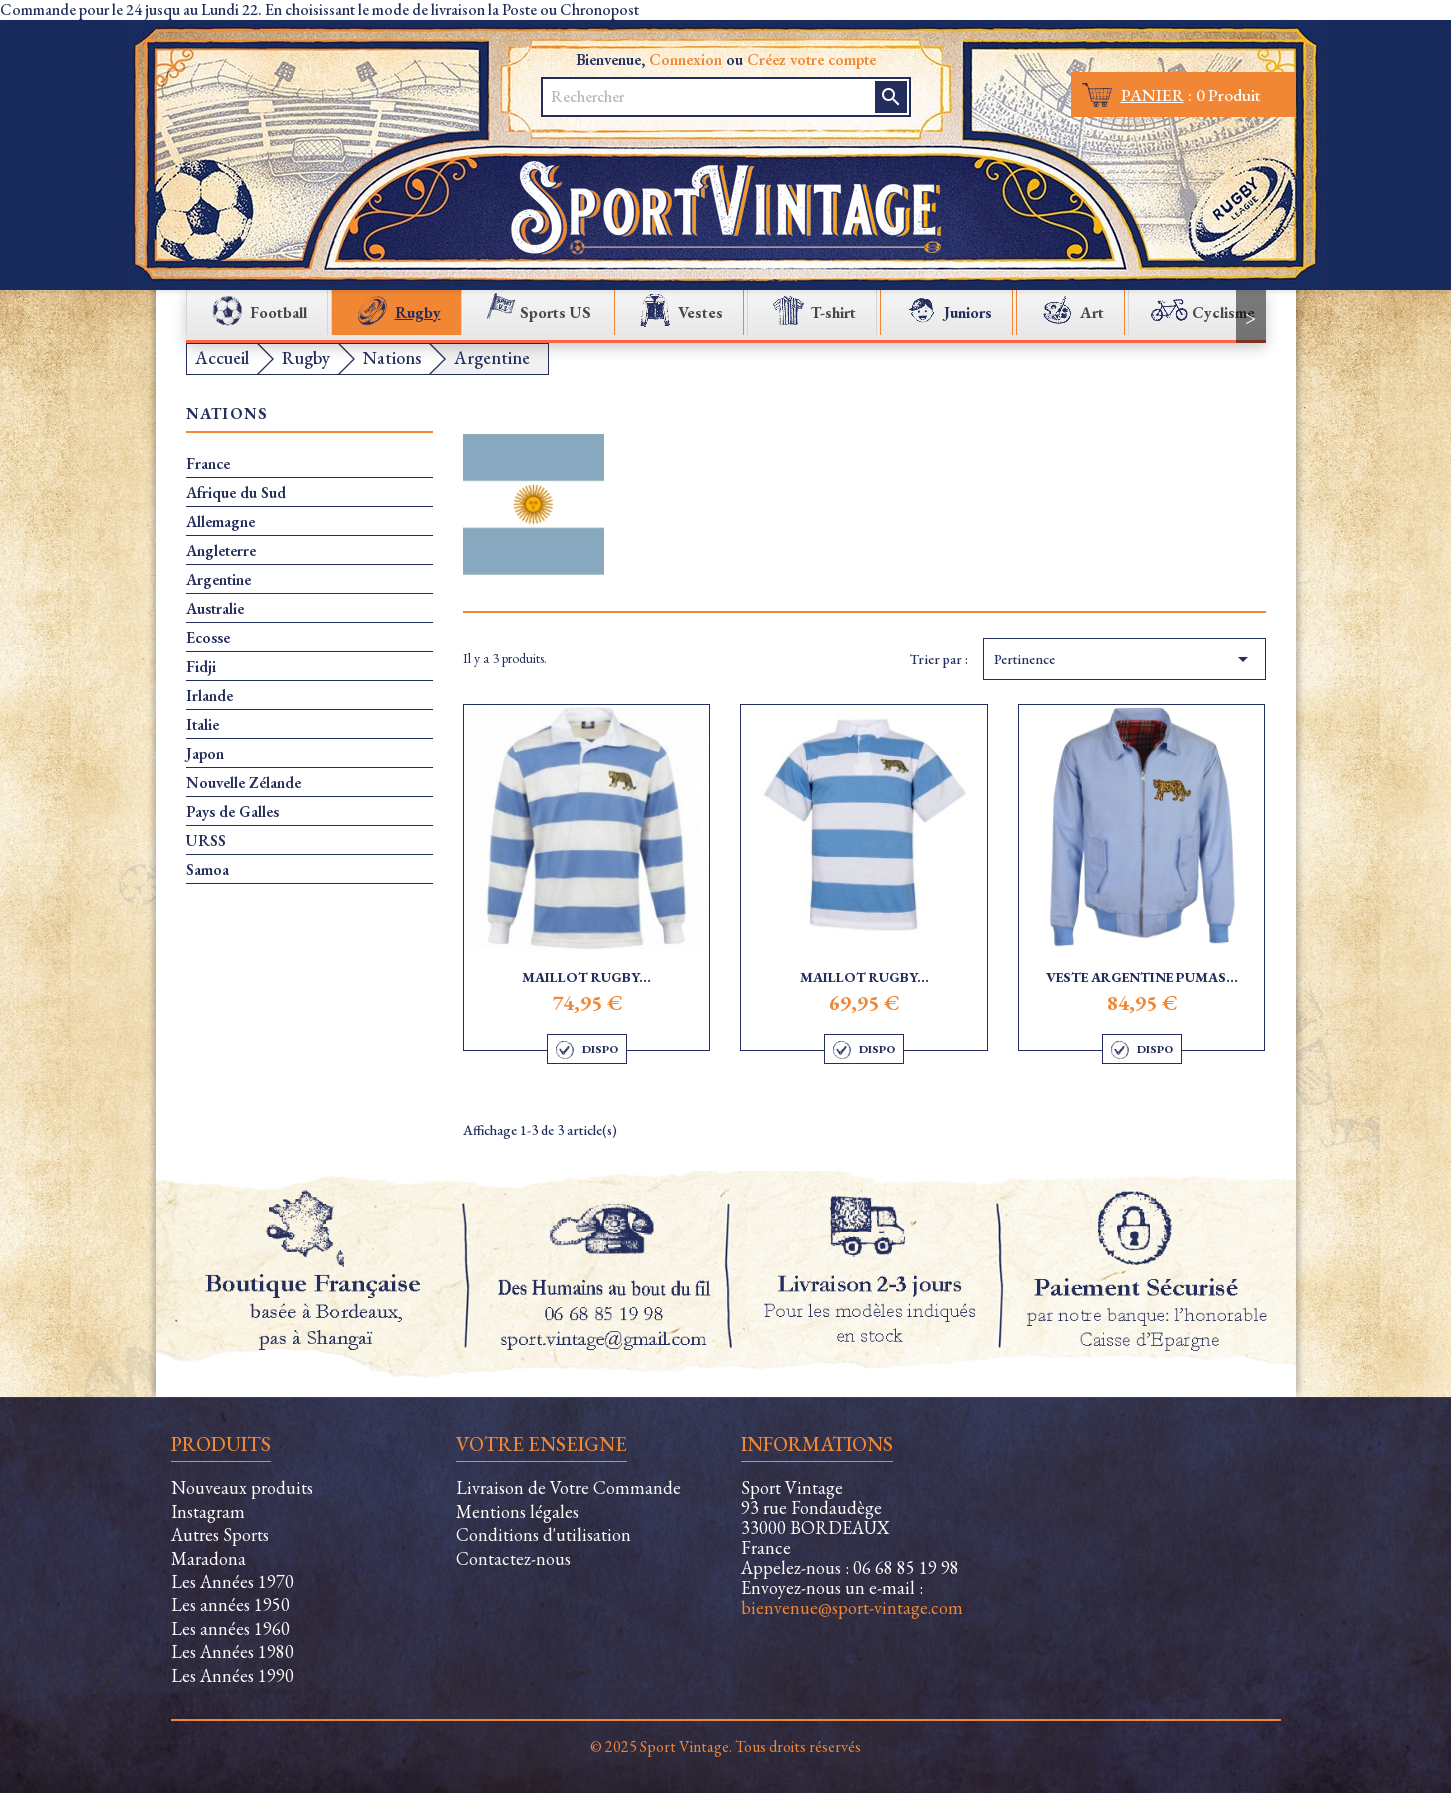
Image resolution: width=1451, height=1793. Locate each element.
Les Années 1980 (232, 1651)
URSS (206, 841)
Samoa (207, 870)
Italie (202, 725)
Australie (215, 609)
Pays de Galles (232, 812)
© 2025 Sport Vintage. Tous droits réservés (725, 1746)
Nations (227, 414)
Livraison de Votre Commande (568, 1487)
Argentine (218, 580)
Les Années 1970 (232, 1581)
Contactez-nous (513, 1558)
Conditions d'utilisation (543, 1534)
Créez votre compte (811, 59)
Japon (205, 754)
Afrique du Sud (236, 493)
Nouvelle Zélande (243, 783)
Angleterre (221, 551)
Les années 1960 (230, 1628)
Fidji (201, 667)
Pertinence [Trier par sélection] (1124, 659)
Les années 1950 (230, 1604)
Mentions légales (517, 1511)
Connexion (685, 59)
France (208, 464)
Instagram (208, 1511)
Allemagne (220, 522)
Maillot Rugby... (586, 977)
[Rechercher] (710, 97)
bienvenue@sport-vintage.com (852, 1607)
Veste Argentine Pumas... (1142, 977)
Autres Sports (220, 1534)
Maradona (208, 1558)
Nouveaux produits (242, 1487)
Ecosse (208, 638)
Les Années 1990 (232, 1675)
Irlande (209, 696)
